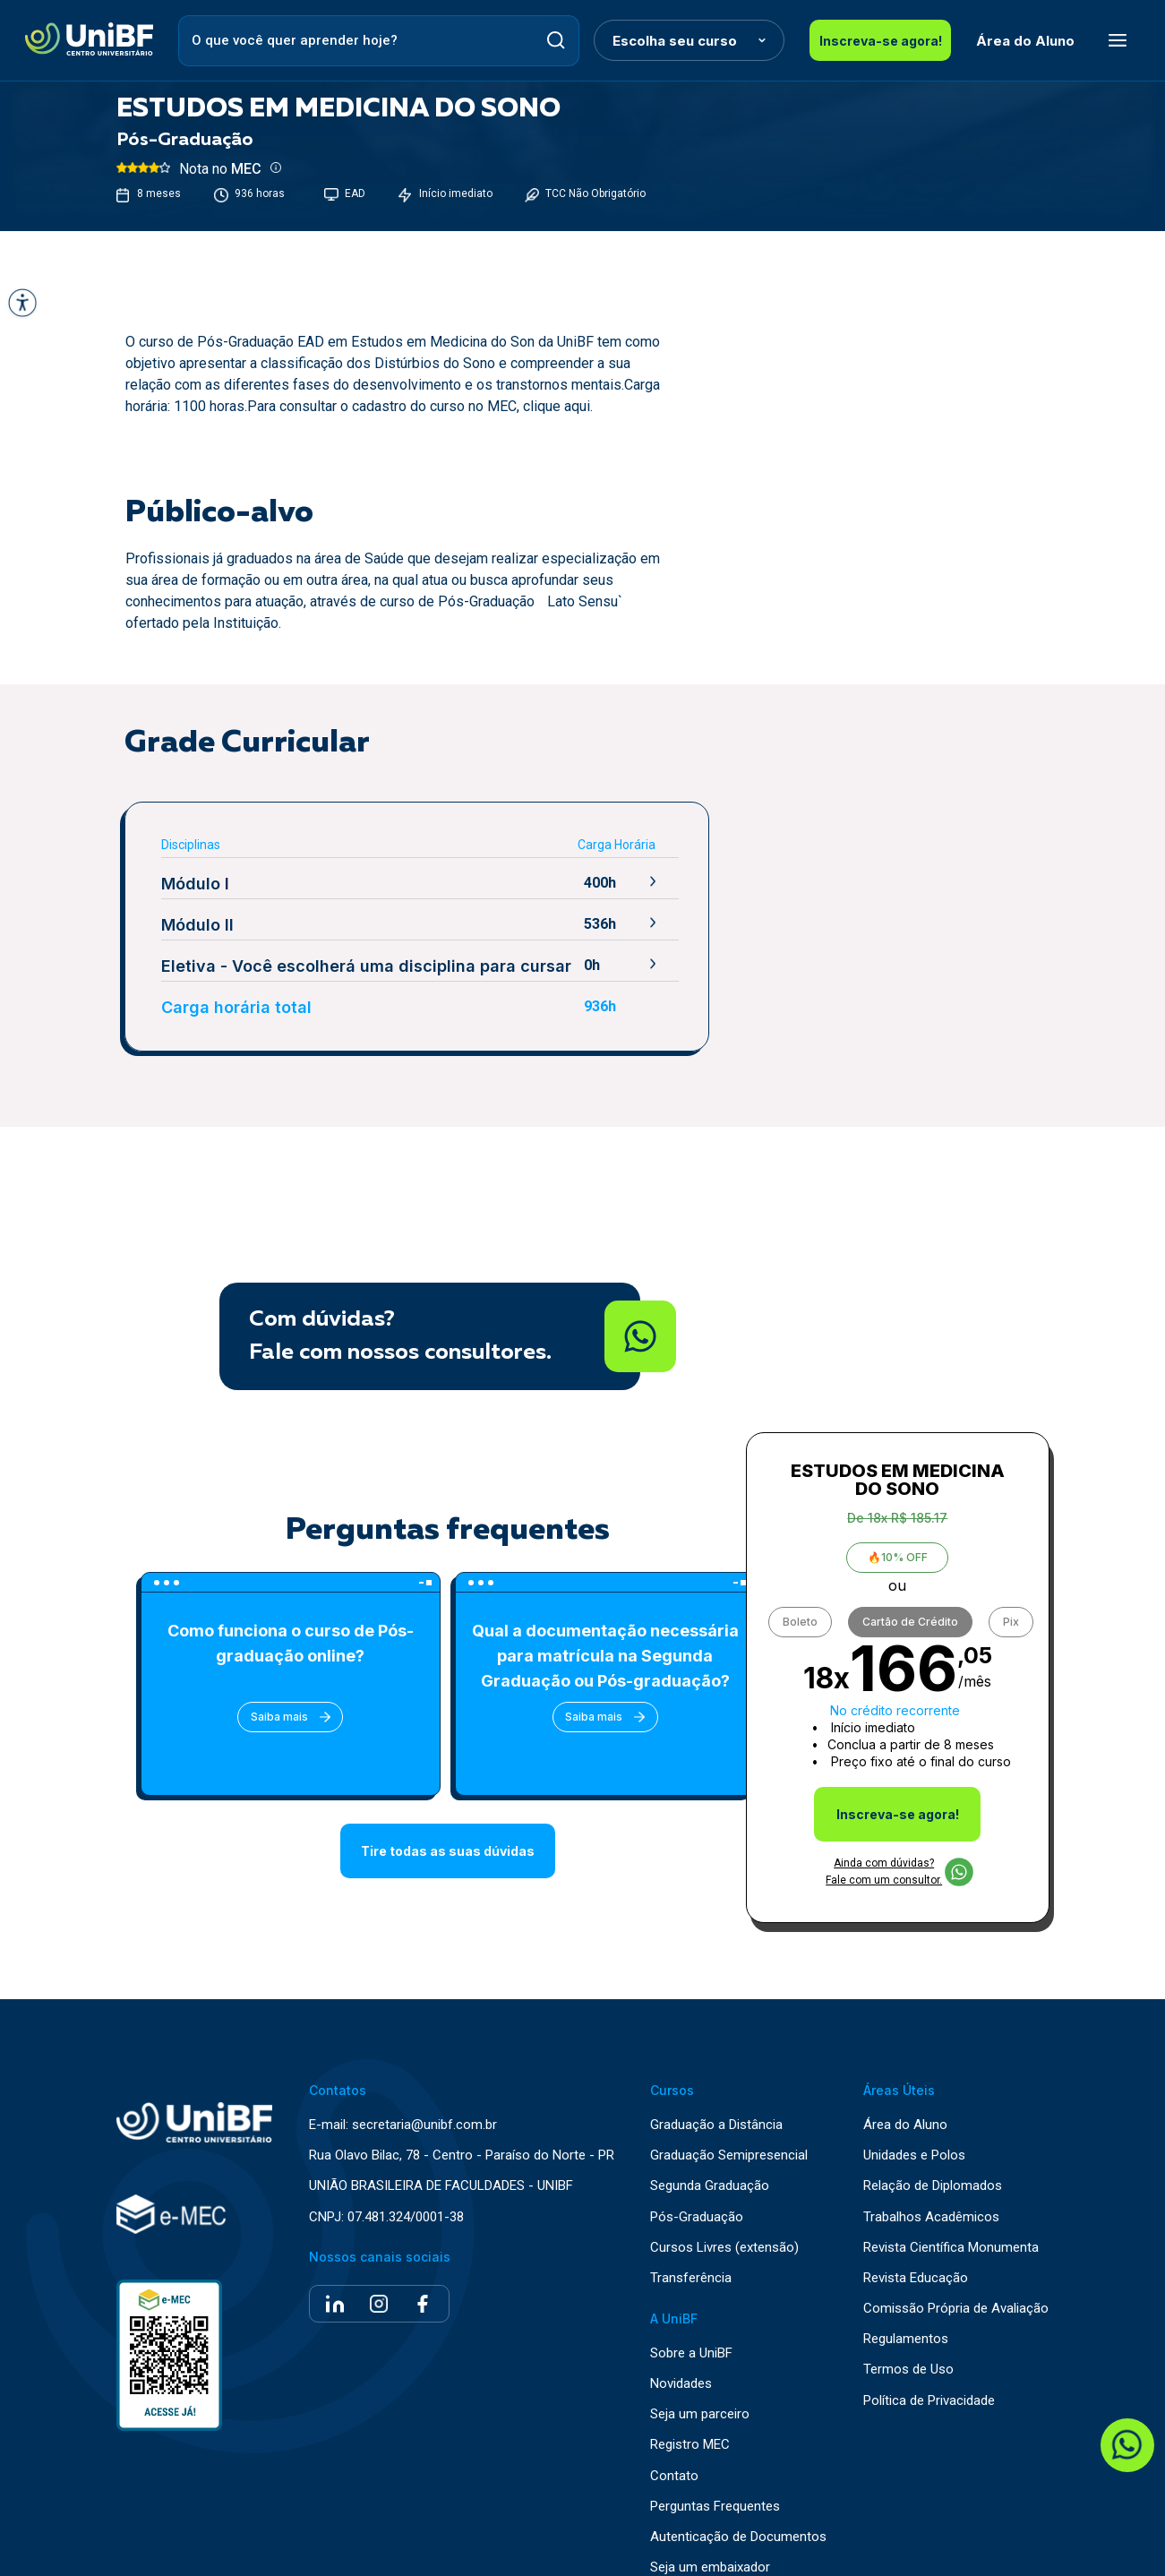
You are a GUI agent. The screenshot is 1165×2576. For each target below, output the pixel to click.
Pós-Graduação (696, 2190)
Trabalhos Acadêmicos (931, 2190)
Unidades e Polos (914, 2129)
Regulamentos (905, 2313)
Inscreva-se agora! (871, 40)
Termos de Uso (908, 2343)
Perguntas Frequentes (715, 2479)
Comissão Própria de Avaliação (956, 2281)
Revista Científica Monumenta (951, 2221)
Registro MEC (690, 2419)
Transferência (691, 2251)
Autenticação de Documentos (738, 2510)
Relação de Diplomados (932, 2160)
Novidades (681, 2357)
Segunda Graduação (709, 2160)
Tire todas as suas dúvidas (448, 1849)
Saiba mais (273, 1716)
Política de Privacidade (929, 2374)
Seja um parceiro (700, 2388)
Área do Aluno (1008, 40)
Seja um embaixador (710, 2540)
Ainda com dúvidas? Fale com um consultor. (899, 1844)
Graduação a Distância (716, 2098)
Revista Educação (915, 2251)
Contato (674, 2449)
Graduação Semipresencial (729, 2129)
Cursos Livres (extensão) (724, 2221)
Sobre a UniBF (691, 2326)
